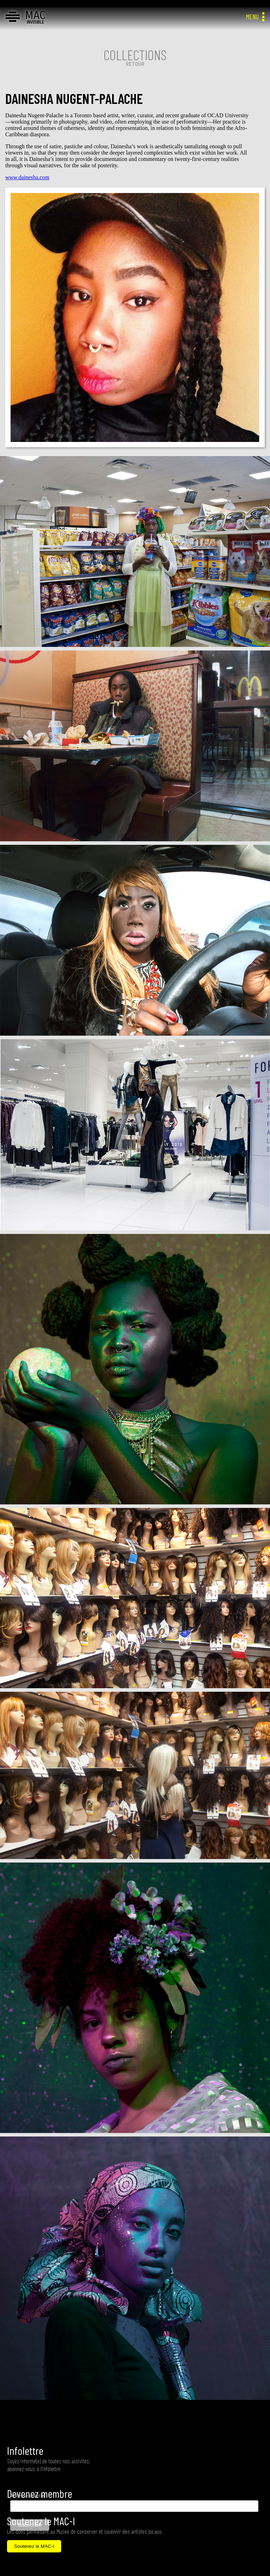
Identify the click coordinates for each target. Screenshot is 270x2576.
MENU (255, 16)
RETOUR (135, 63)
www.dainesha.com (27, 177)
